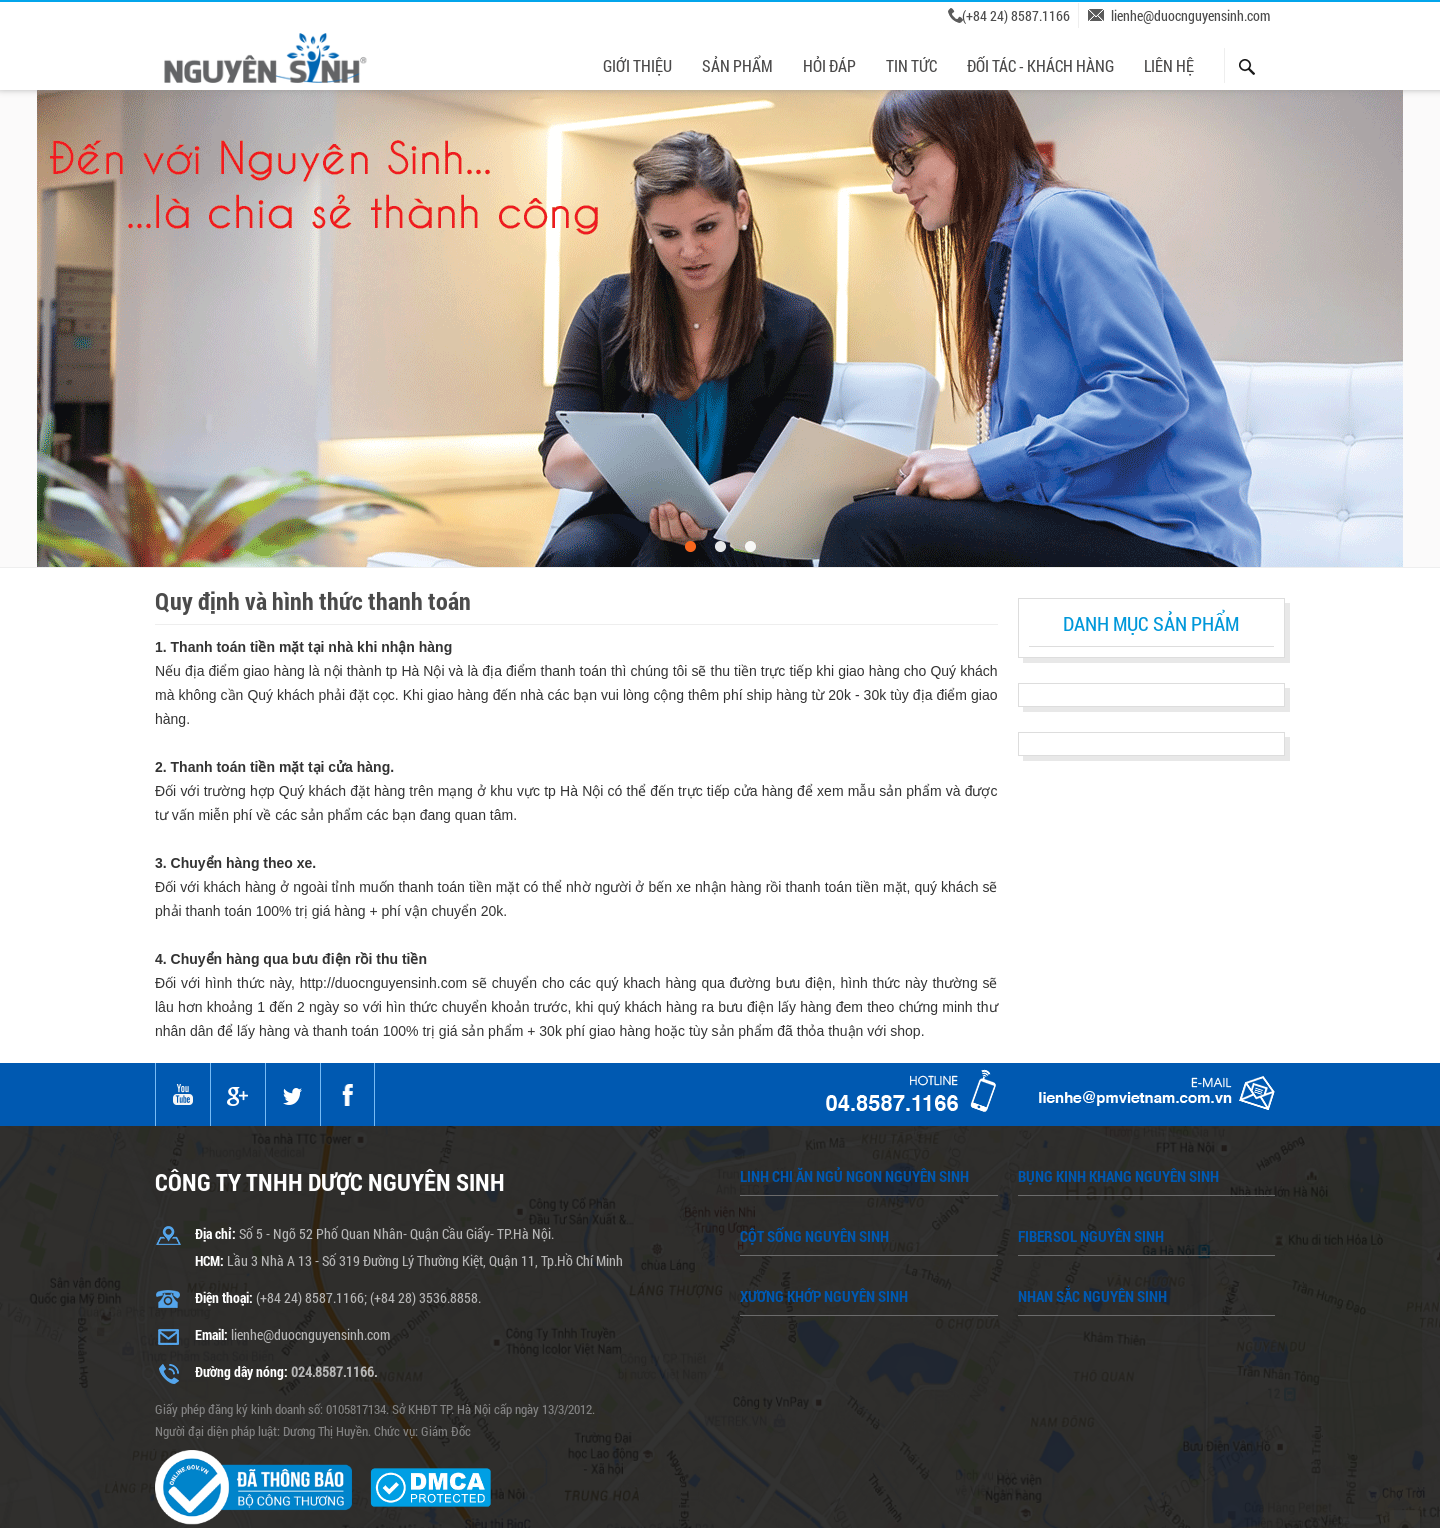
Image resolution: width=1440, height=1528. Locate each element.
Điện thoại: (224, 1207)
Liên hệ (1189, 1487)
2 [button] (720, 457)
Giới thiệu (259, 1487)
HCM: (209, 1170)
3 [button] (750, 457)
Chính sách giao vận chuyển (824, 1487)
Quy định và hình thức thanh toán (596, 1487)
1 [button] (690, 457)
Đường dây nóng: (241, 1281)
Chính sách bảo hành (389, 1487)
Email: (211, 1244)
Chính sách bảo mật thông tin (1039, 1487)
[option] (720, 238)
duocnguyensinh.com (694, 1514)
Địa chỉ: (215, 1143)
